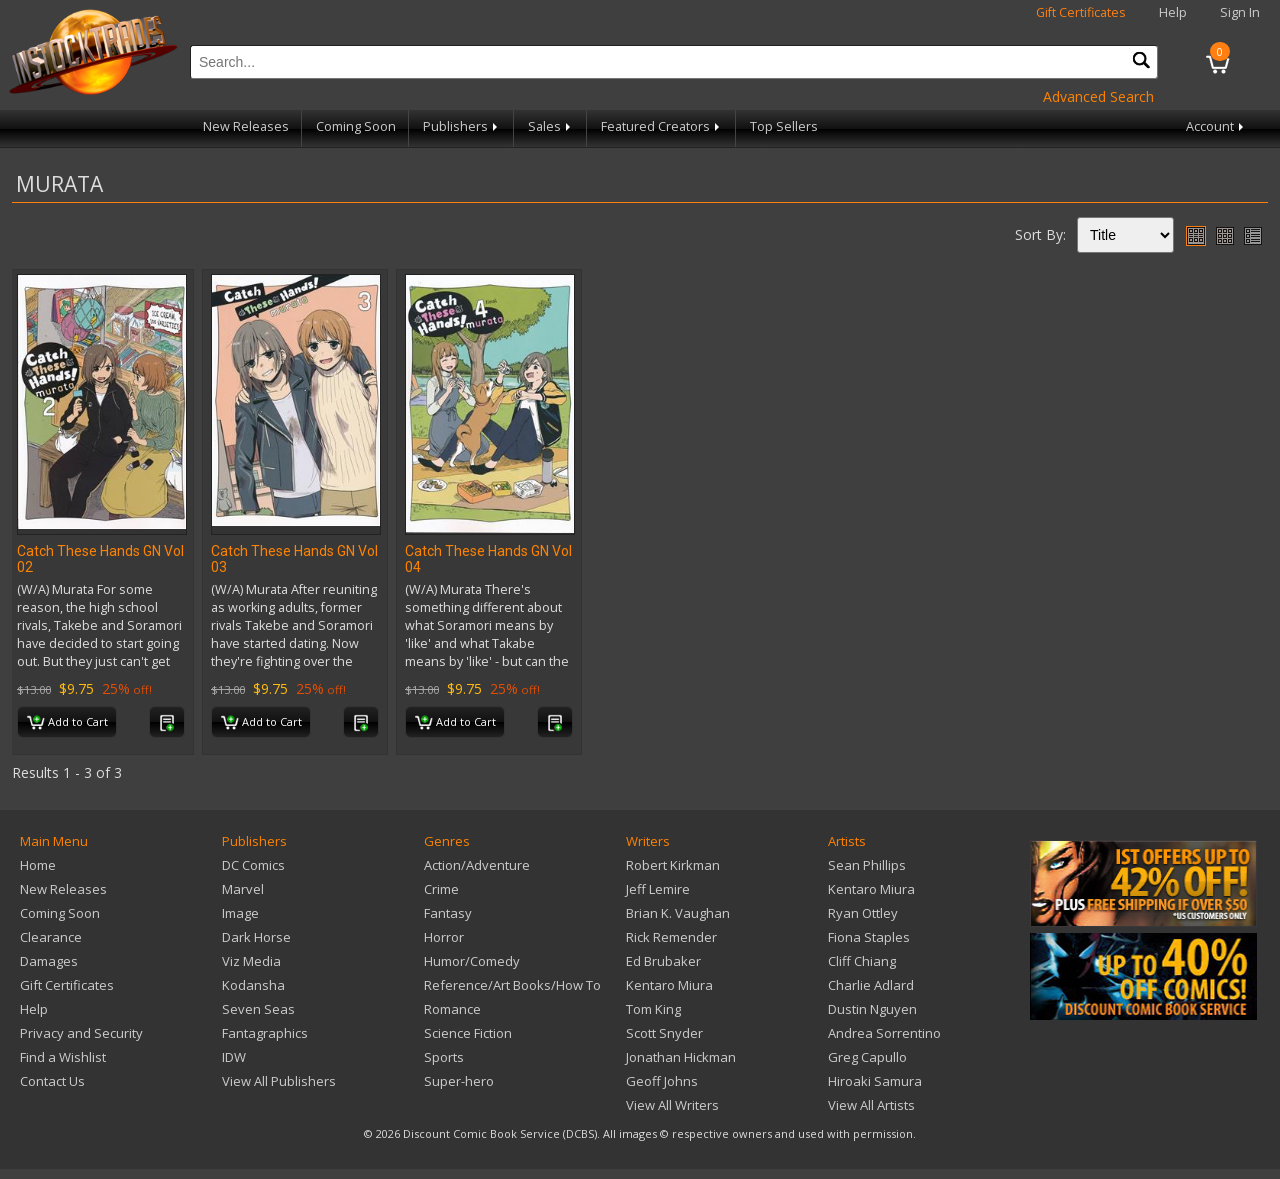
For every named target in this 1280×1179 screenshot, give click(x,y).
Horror (444, 937)
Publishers (462, 126)
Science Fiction (468, 1033)
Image (240, 913)
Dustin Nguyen (872, 1009)
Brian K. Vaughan (678, 913)
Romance (452, 1009)
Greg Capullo (867, 1057)
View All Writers (672, 1105)
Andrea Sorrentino (884, 1033)
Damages (49, 961)
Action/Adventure (477, 865)
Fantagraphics (265, 1033)
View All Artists (871, 1105)
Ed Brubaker (663, 961)
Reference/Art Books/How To (512, 985)
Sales (551, 126)
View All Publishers (279, 1081)
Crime (441, 889)
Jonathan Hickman (681, 1057)
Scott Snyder (664, 1033)
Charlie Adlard (871, 985)
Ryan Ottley (863, 913)
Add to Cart (67, 723)
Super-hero (459, 1081)
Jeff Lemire (658, 889)
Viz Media (251, 961)
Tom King (653, 1009)
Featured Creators (662, 126)
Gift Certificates (1081, 12)
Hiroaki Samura (875, 1081)
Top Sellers (784, 126)
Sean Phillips (867, 865)
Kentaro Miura (669, 985)
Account (1216, 126)
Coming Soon (356, 126)
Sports (444, 1057)
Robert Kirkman (673, 865)
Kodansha (253, 985)
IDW (234, 1057)
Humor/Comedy (472, 961)
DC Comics (253, 865)
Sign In (1240, 12)
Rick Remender (671, 937)
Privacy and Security (81, 1033)
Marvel (243, 889)
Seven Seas (258, 1009)
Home (38, 865)
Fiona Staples (869, 937)
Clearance (51, 937)
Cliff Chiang (862, 961)
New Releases (246, 126)
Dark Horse (256, 937)
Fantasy (448, 913)
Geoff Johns (662, 1081)
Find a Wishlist (63, 1057)
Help (1173, 12)
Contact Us (52, 1081)
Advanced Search (1098, 96)
